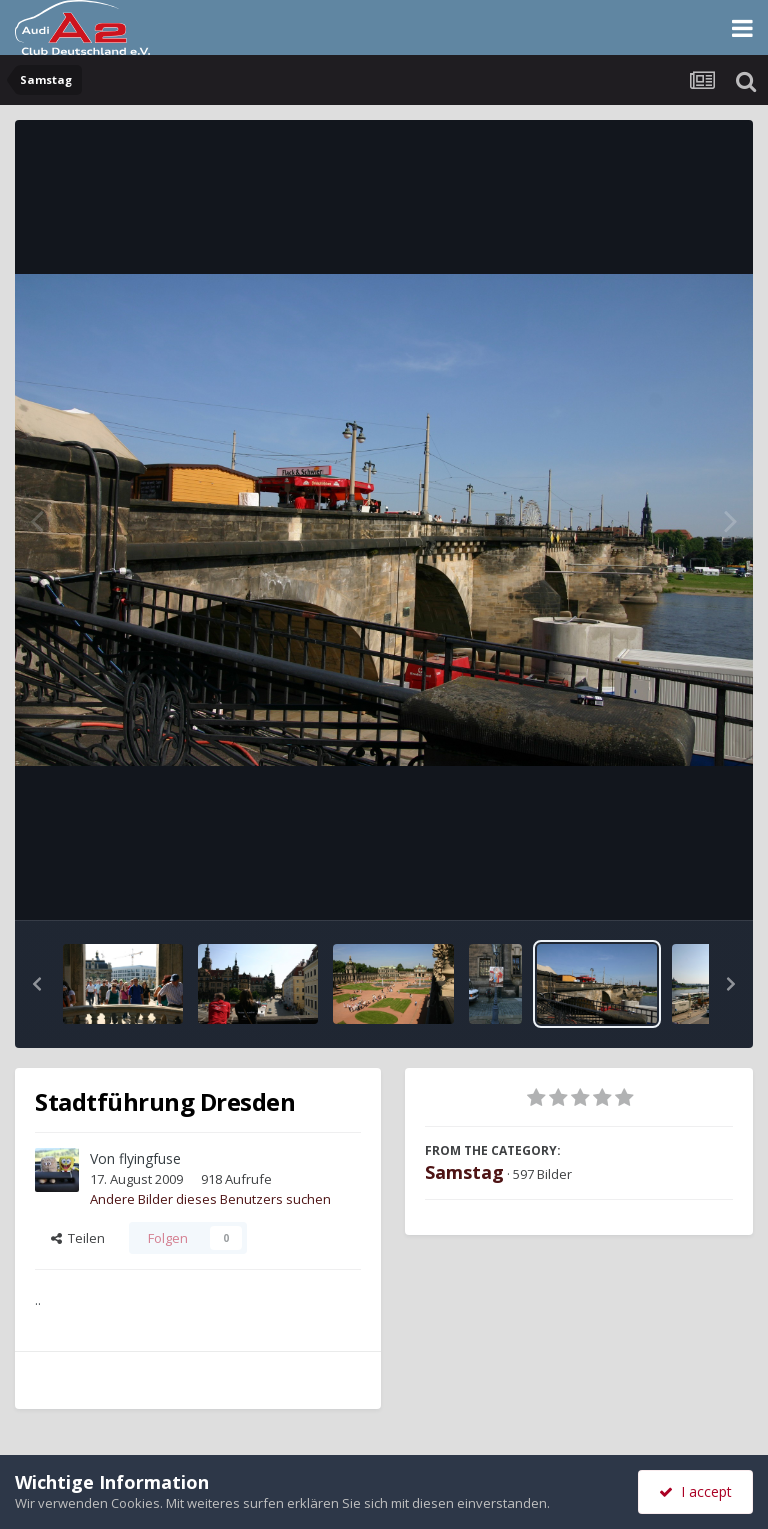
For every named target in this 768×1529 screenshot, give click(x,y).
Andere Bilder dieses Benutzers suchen (210, 1199)
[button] (37, 984)
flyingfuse (150, 1158)
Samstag (464, 1172)
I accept (695, 1491)
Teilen (78, 1238)
